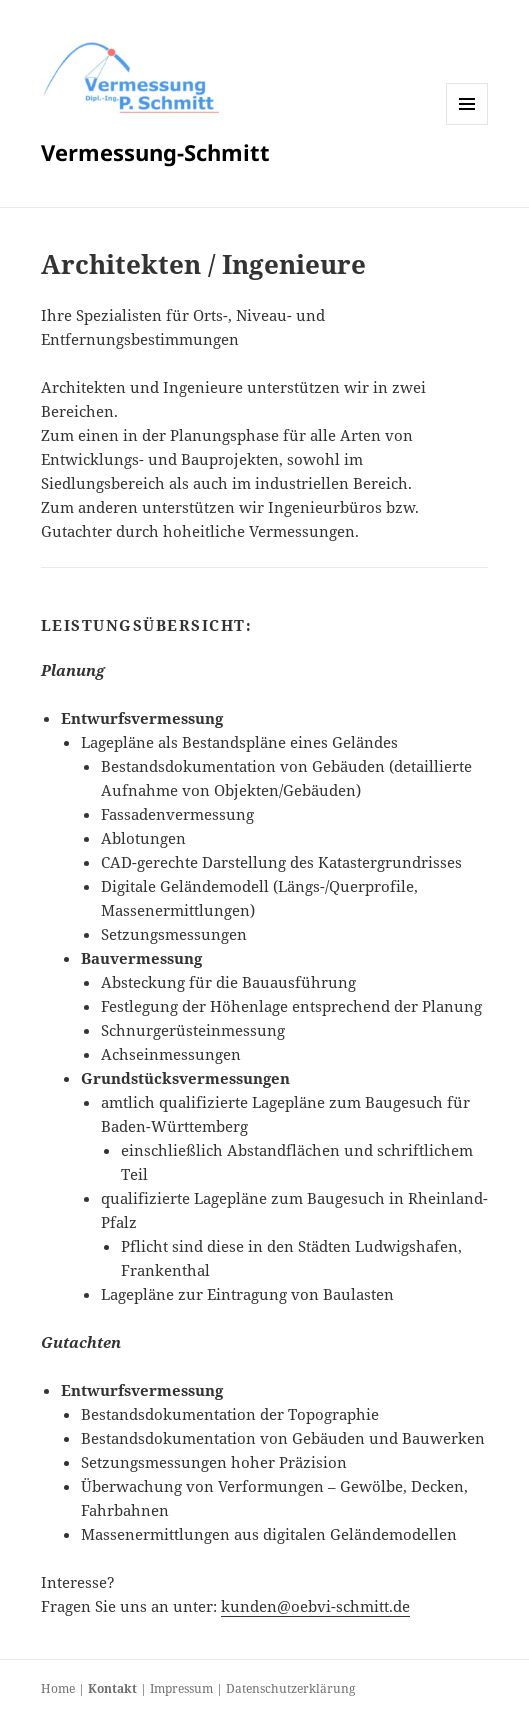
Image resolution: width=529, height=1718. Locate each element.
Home (58, 1688)
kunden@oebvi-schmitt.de (315, 1606)
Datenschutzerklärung (290, 1688)
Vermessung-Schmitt (155, 152)
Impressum (181, 1688)
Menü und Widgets (467, 124)
